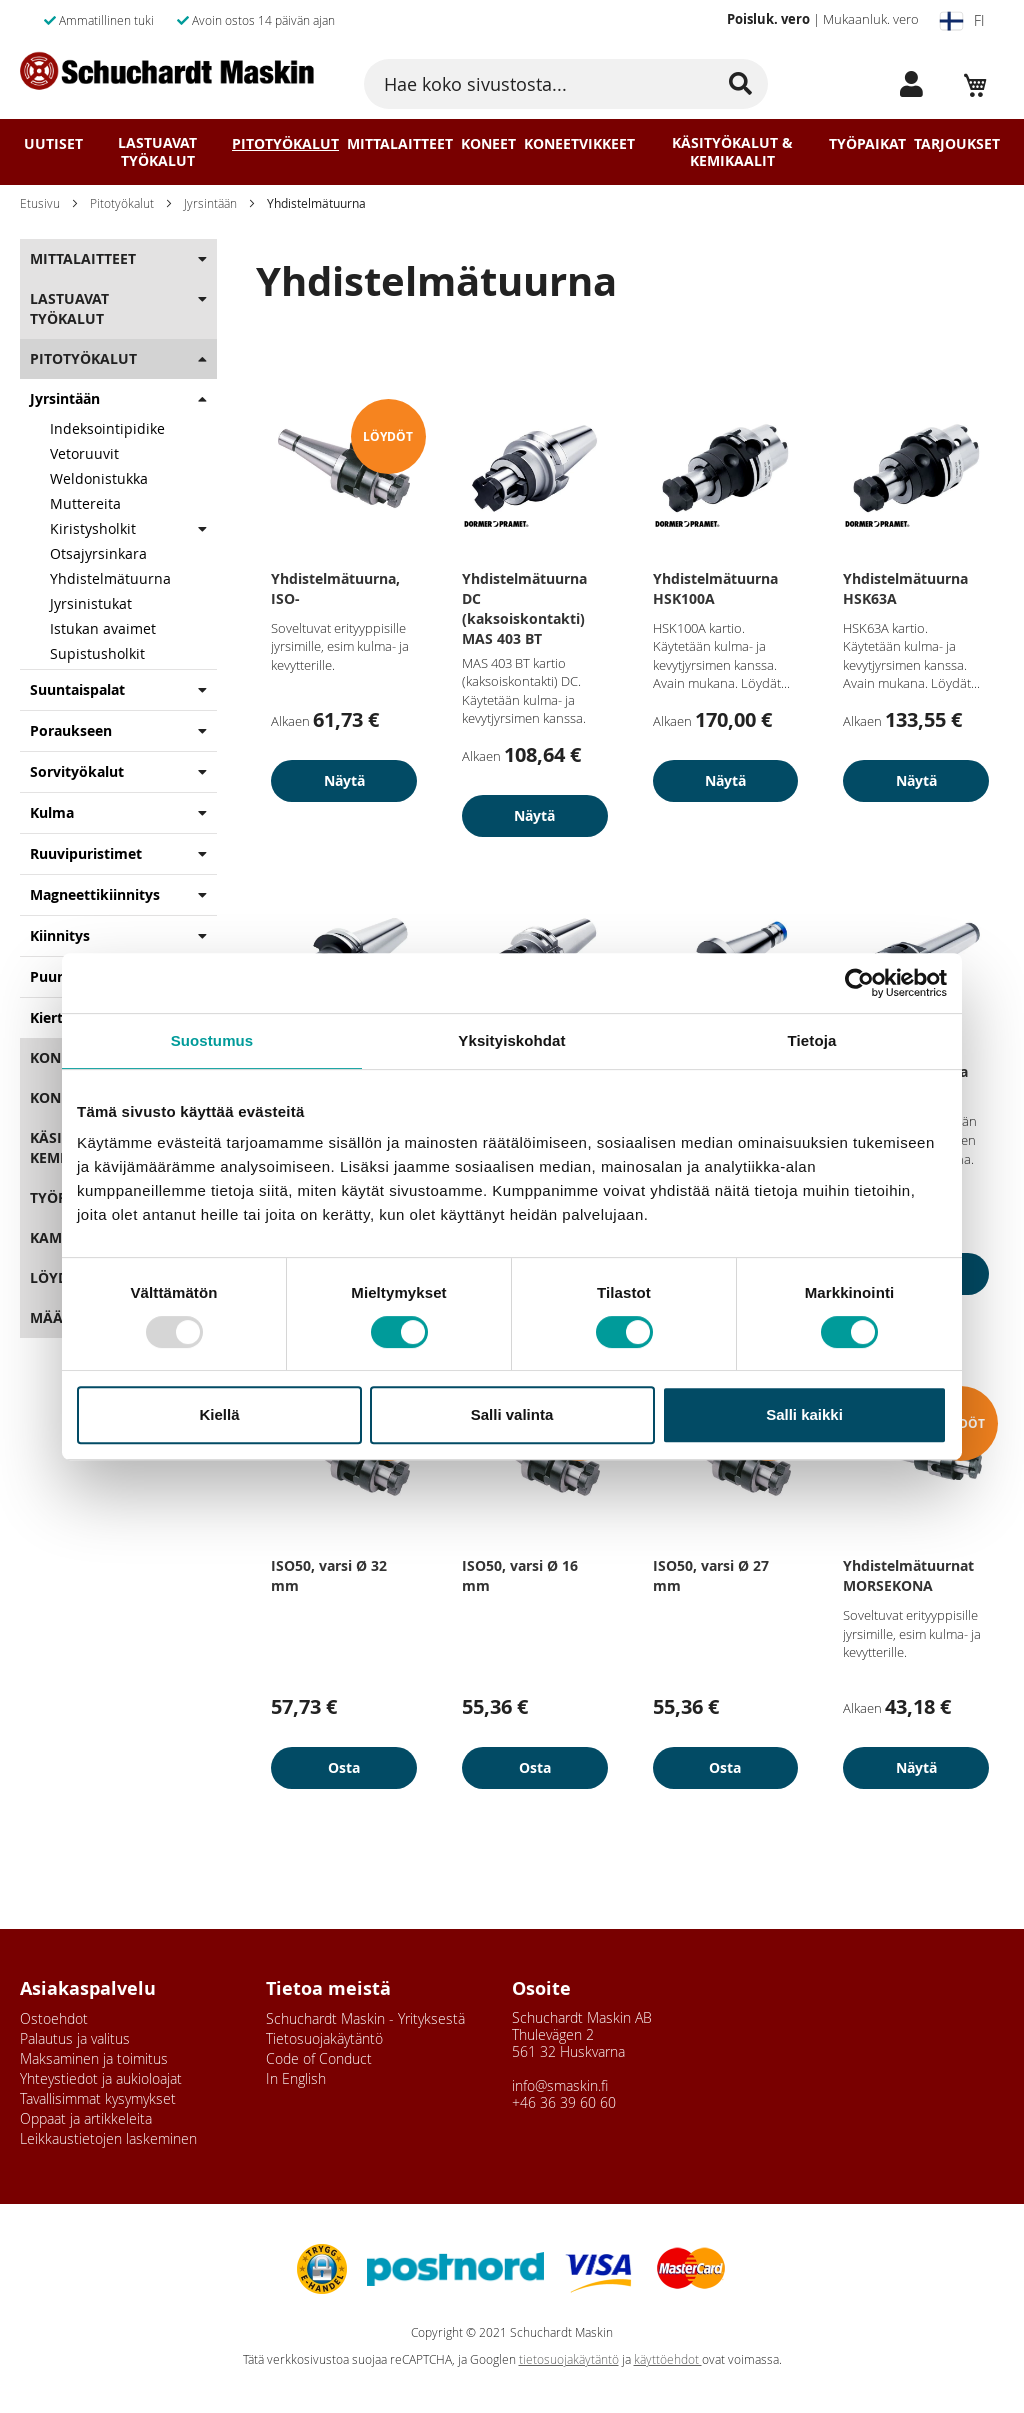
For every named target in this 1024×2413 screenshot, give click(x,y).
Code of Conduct (319, 2058)
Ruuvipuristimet (86, 853)
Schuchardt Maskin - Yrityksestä (365, 2018)
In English (296, 2078)
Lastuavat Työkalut (157, 152)
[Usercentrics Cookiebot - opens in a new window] (859, 983)
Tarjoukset (957, 144)
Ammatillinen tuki (99, 20)
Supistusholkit (97, 653)
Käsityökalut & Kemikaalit (732, 152)
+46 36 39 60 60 (564, 2102)
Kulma (52, 812)
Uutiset (53, 144)
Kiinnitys (60, 935)
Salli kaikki (804, 1414)
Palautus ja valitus (75, 2038)
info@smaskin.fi (560, 2085)
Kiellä (219, 1414)
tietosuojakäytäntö (569, 2359)
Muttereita (85, 503)
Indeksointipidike (107, 428)
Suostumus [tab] (212, 1040)
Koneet (488, 144)
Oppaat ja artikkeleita (86, 2118)
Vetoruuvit (84, 453)
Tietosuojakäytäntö (324, 2038)
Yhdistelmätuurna (110, 578)
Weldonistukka (99, 478)
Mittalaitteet (400, 144)
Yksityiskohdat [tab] (511, 1040)
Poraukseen (71, 730)
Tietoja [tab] (812, 1040)
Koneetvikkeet (579, 144)
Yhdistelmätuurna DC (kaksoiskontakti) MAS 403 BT (524, 608)
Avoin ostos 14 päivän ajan (256, 20)
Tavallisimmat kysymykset (98, 2098)
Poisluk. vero (768, 19)
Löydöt (58, 1277)
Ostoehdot (54, 2018)
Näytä (344, 780)
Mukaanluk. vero (871, 19)
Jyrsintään (210, 203)
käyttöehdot (668, 2359)
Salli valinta (512, 1414)
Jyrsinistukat (91, 603)
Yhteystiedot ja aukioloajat (101, 2078)
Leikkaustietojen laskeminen (108, 2138)
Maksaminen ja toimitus (94, 2058)
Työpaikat (867, 144)
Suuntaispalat (77, 689)
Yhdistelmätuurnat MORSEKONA (908, 1575)
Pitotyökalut (285, 144)
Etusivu (40, 203)
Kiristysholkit (93, 528)
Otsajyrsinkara (98, 553)
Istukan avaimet (103, 628)
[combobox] (565, 84)
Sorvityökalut (77, 771)
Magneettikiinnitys (95, 894)
